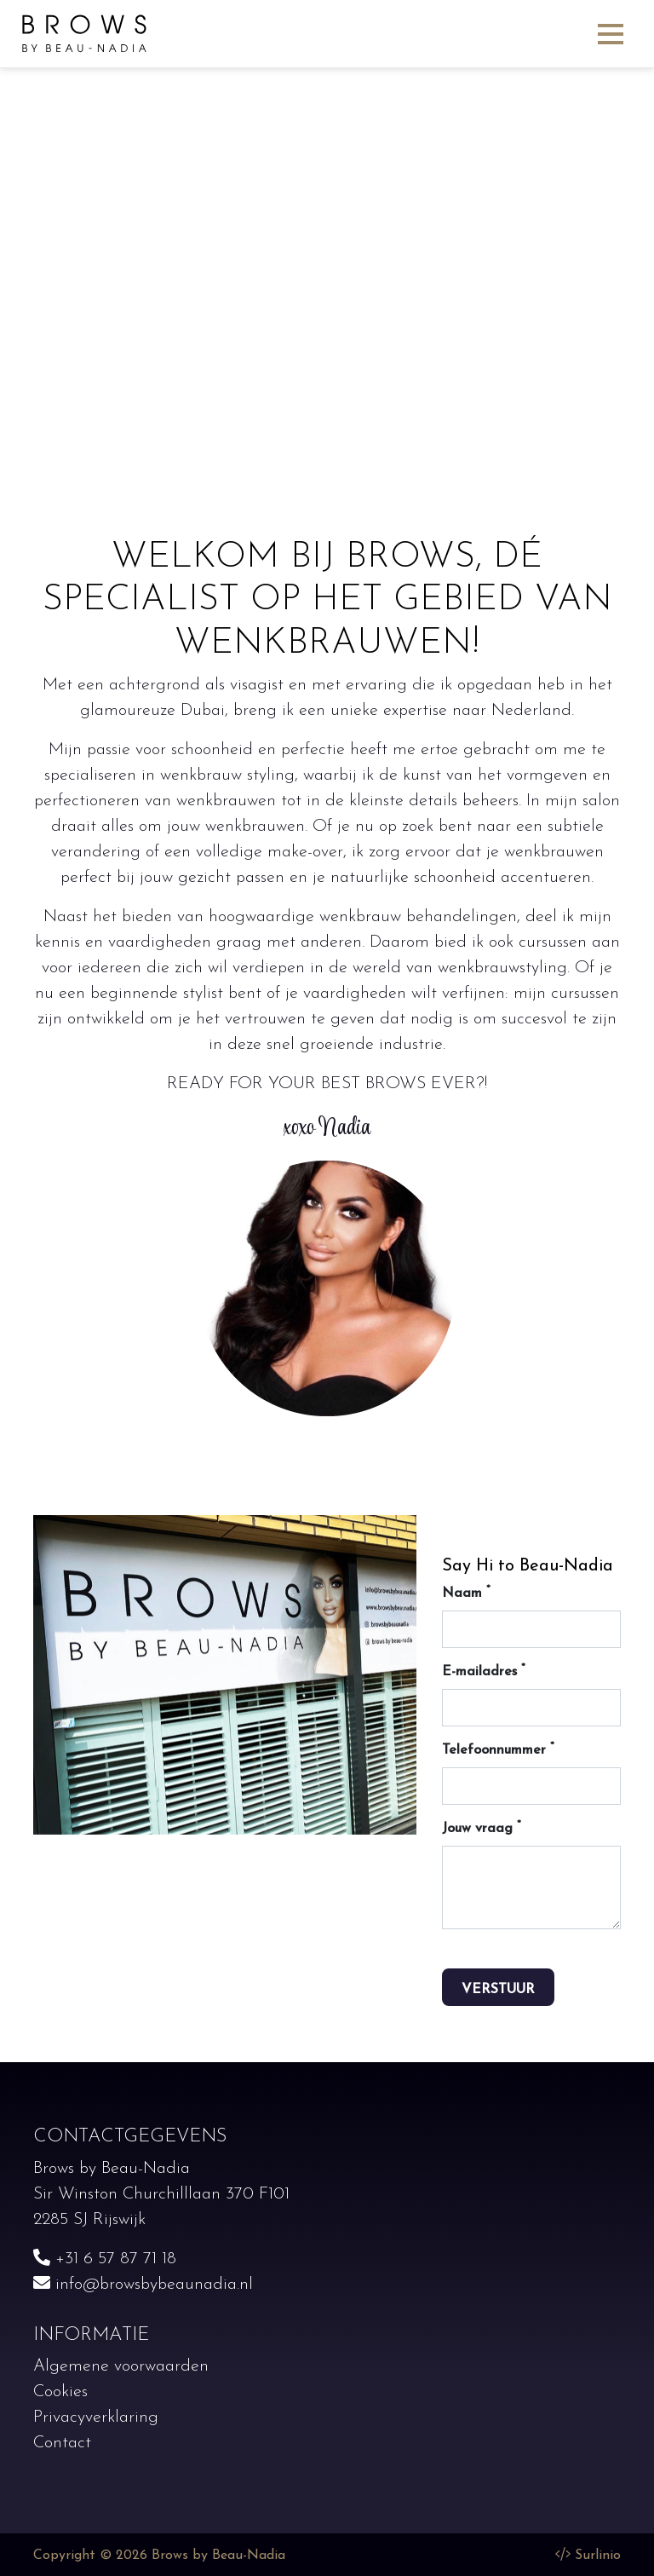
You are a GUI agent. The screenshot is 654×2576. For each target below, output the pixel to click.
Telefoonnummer (498, 1749)
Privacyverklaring (95, 2417)
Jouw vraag (481, 1827)
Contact (62, 2443)
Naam (466, 1592)
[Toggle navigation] (611, 33)
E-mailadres (483, 1671)
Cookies (60, 2391)
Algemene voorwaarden (121, 2366)
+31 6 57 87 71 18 (104, 2259)
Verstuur (498, 1990)
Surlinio (598, 2555)
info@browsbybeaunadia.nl (143, 2284)
